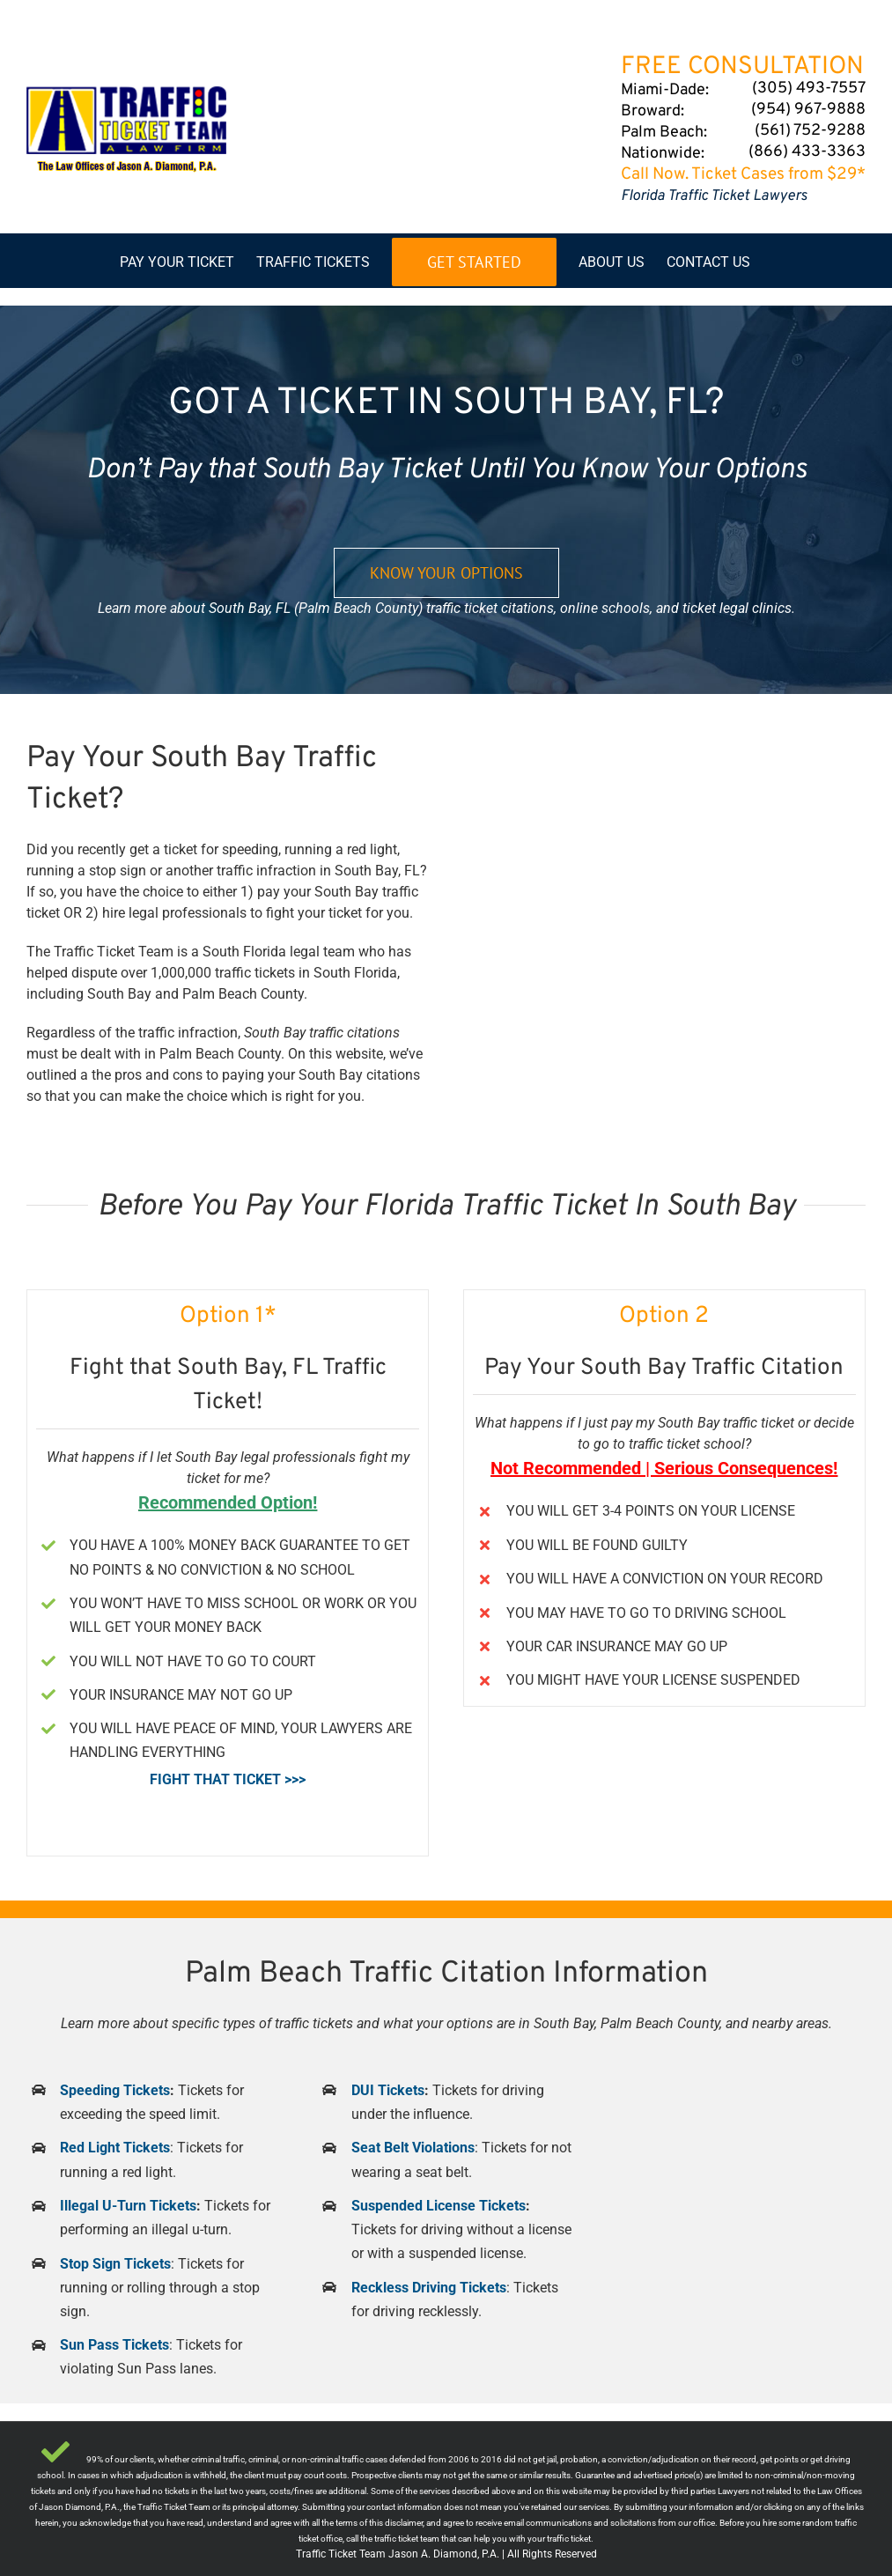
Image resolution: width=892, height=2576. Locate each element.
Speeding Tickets (115, 2090)
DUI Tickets (387, 2090)
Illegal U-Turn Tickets (128, 2205)
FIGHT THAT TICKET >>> (228, 1779)
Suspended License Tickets (438, 2205)
